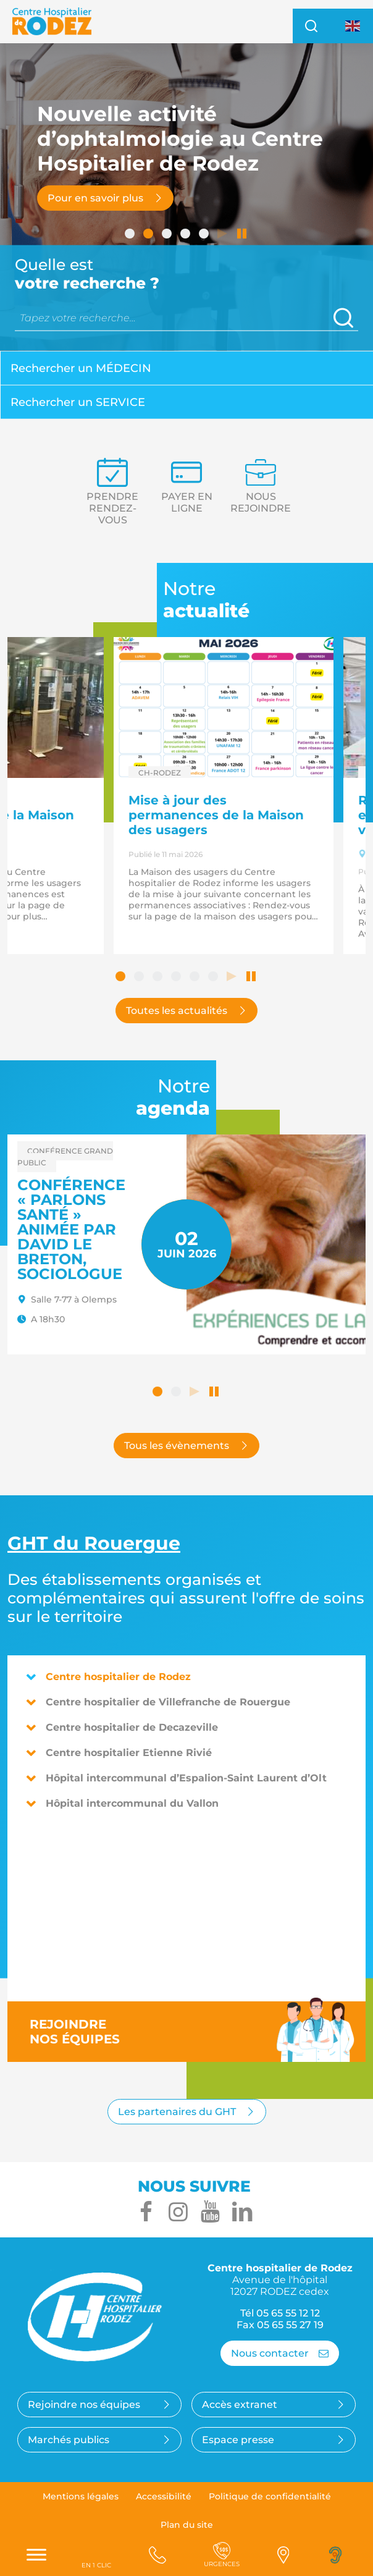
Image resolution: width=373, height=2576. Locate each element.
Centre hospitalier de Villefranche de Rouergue (158, 1702)
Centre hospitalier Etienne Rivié (119, 1753)
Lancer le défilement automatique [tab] (223, 235)
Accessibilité (163, 2496)
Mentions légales (81, 2496)
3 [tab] (168, 235)
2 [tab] (149, 235)
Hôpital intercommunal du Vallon (122, 1803)
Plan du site (187, 2524)
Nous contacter (280, 2353)
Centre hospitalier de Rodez (108, 1677)
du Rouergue (93, 1543)
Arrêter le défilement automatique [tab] (242, 235)
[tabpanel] (186, 197)
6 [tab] (214, 977)
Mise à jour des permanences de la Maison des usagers (216, 815)
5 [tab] (205, 235)
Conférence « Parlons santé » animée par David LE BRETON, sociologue (71, 1229)
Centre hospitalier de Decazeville (122, 1727)
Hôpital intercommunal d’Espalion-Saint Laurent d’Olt (176, 1778)
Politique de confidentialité (270, 2496)
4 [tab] (186, 235)
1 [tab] (131, 235)
